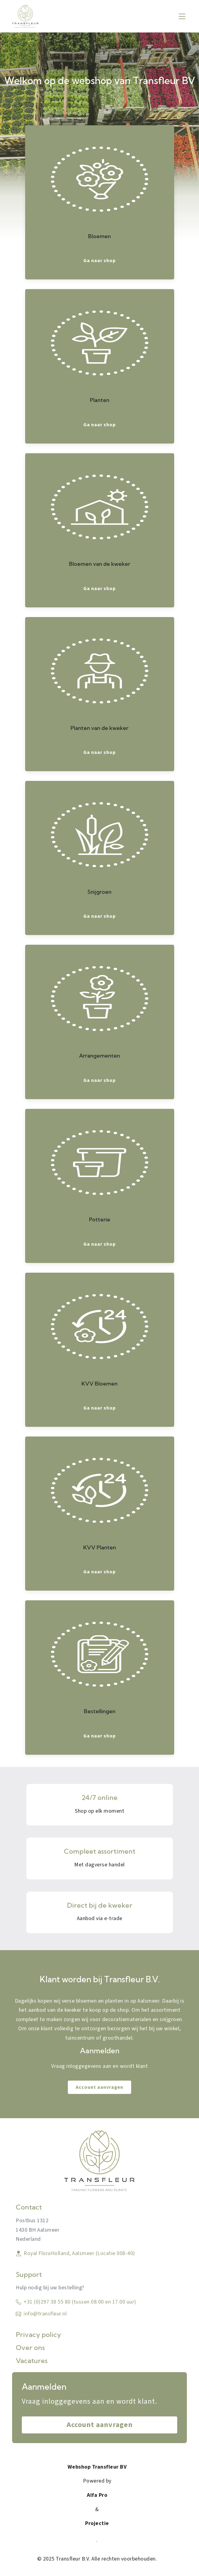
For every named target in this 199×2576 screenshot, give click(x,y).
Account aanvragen (100, 2424)
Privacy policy (38, 2335)
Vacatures (32, 2361)
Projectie (97, 2523)
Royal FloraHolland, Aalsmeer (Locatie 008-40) (75, 2253)
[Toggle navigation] (182, 16)
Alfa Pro (97, 2495)
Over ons (30, 2348)
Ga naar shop (99, 260)
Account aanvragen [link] (99, 2087)
